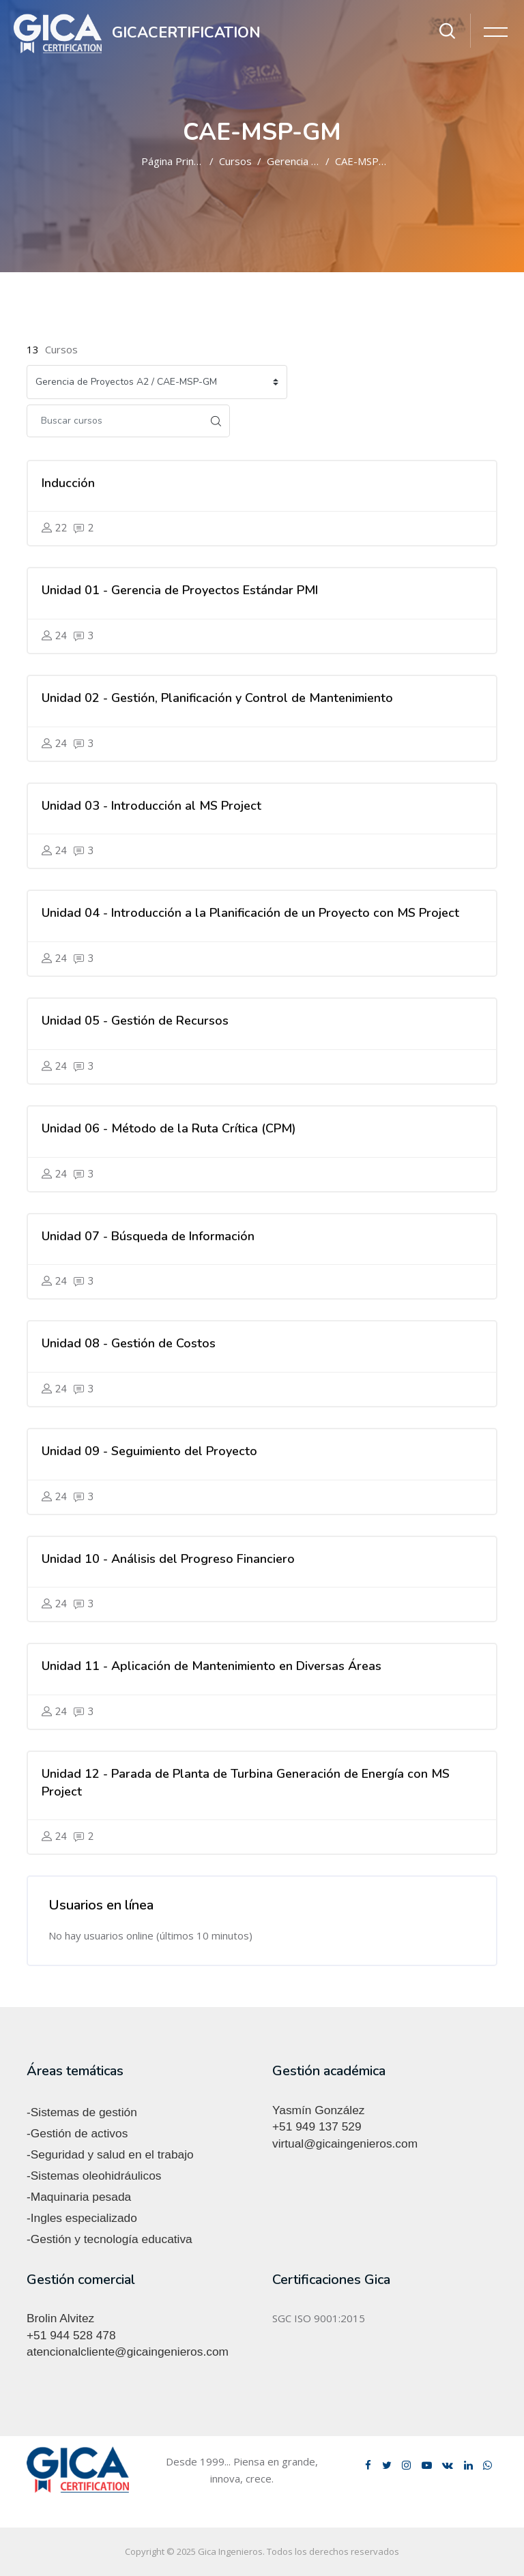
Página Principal (177, 161)
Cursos (235, 161)
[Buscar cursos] (115, 421)
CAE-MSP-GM (367, 161)
